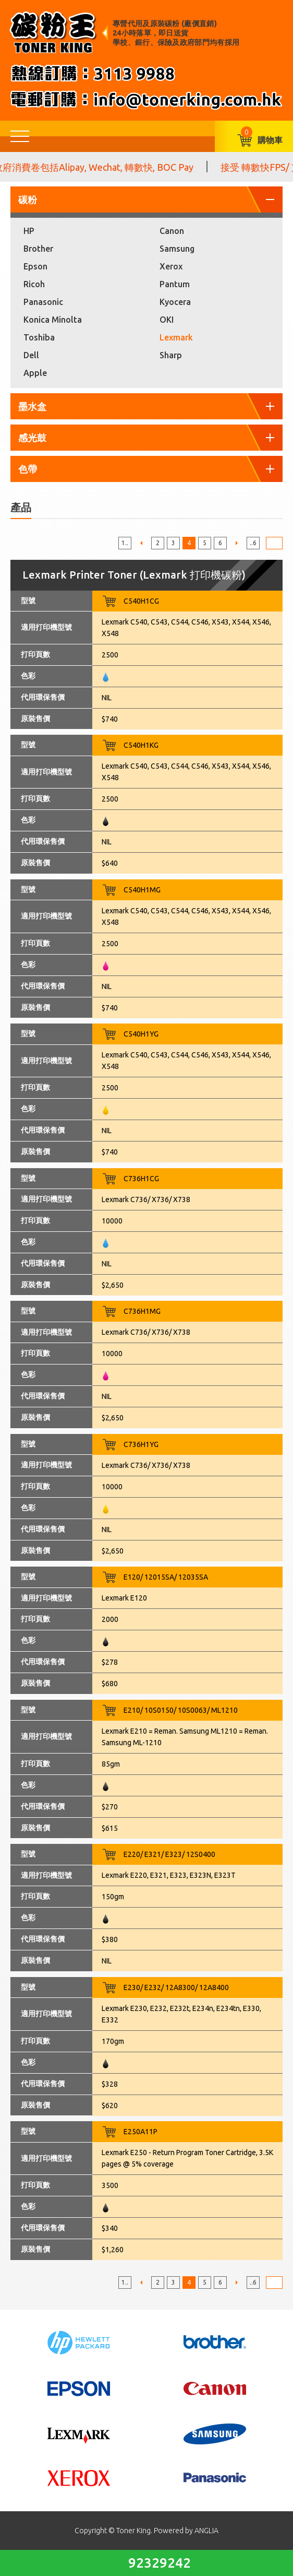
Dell (31, 355)
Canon (172, 231)
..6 (253, 542)
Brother (38, 248)
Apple (35, 373)
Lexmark (176, 337)
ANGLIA (206, 2530)
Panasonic (43, 302)
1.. (124, 542)
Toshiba (39, 337)
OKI (167, 319)
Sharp (171, 355)
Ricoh (34, 284)
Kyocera (175, 302)
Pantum (175, 284)
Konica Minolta (52, 319)
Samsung (177, 248)
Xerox (171, 266)
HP (28, 231)
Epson (35, 266)
